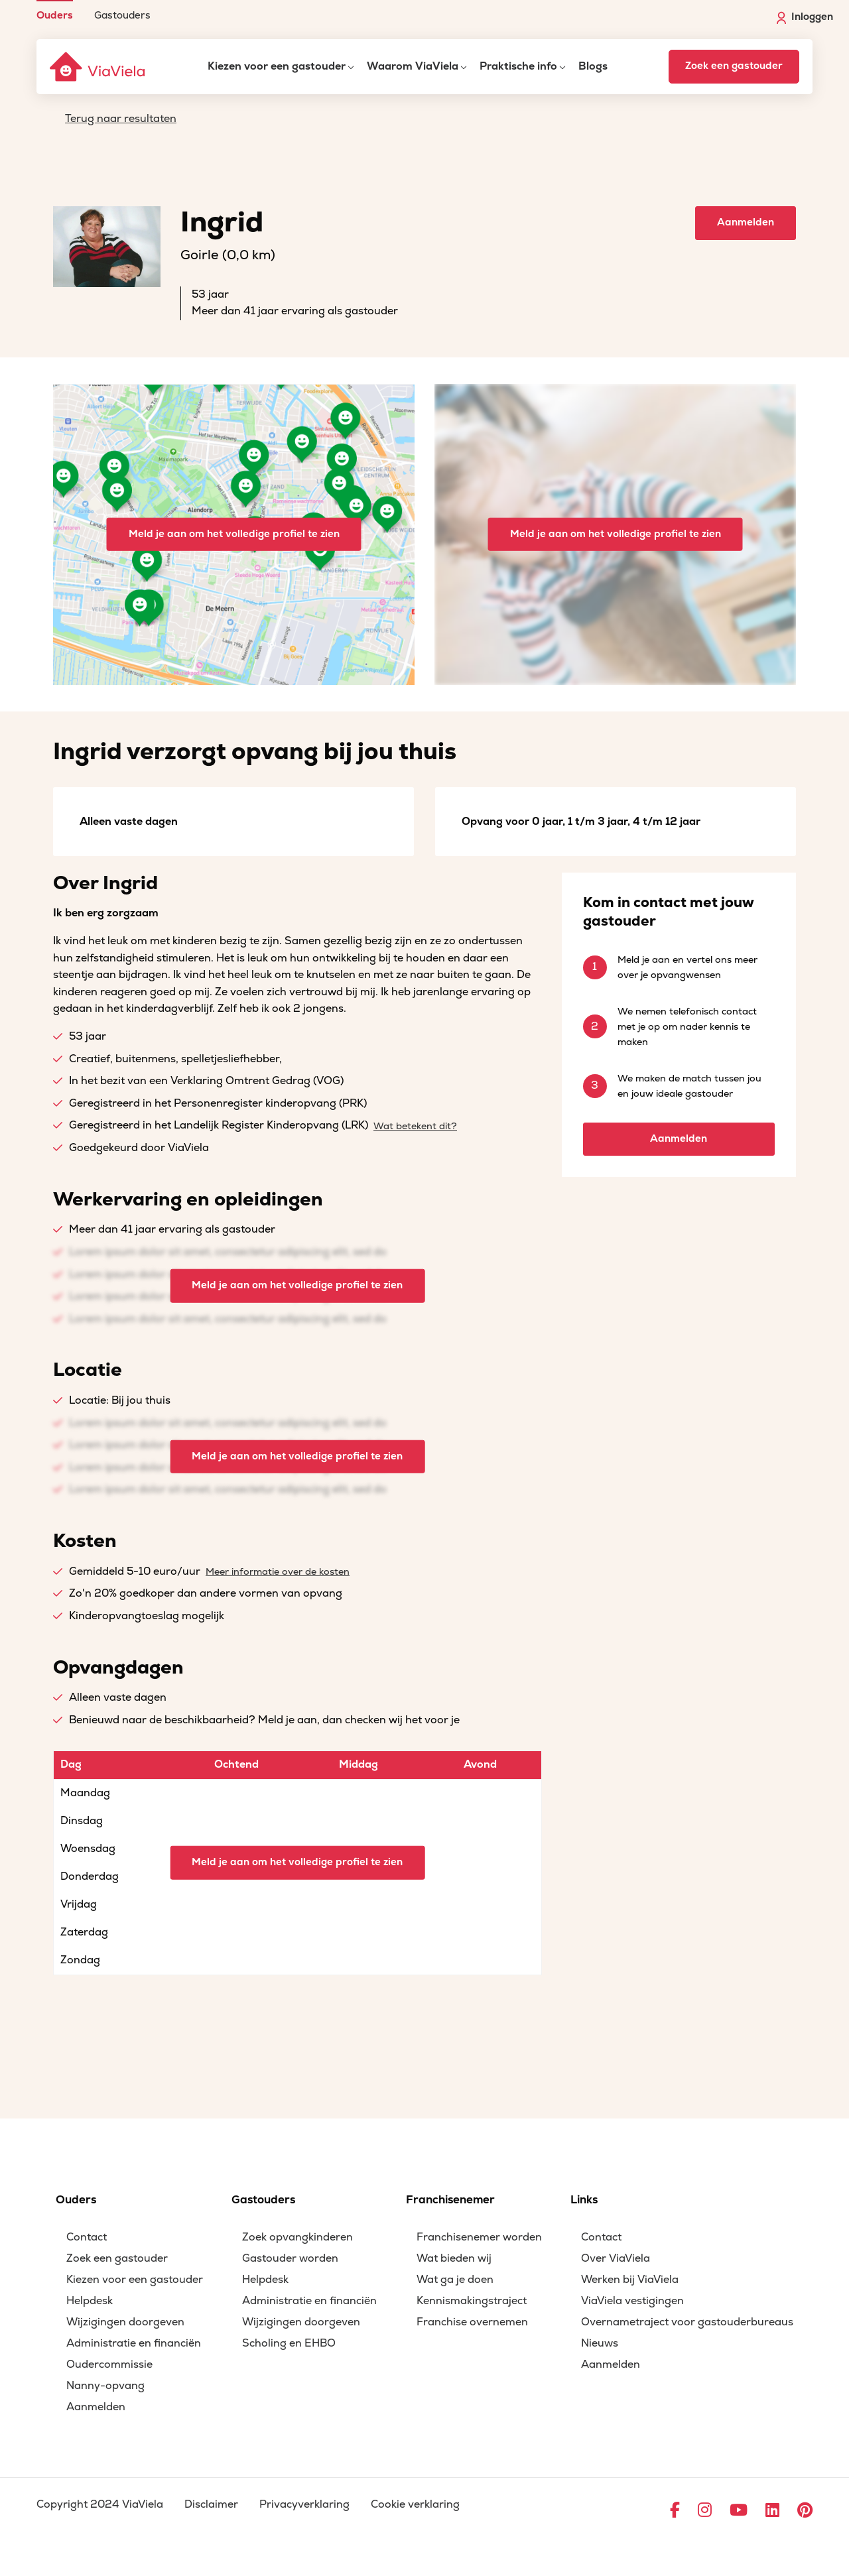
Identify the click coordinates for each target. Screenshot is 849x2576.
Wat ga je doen (455, 2279)
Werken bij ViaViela (630, 2279)
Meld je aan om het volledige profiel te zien (234, 534)
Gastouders (122, 15)
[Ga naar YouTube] (739, 2511)
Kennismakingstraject (472, 2300)
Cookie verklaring (415, 2504)
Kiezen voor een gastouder (277, 66)
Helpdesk (89, 2300)
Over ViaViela (615, 2258)
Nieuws (599, 2343)
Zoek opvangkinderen (297, 2237)
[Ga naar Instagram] (705, 2511)
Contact (86, 2237)
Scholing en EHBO (289, 2343)
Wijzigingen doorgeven (125, 2322)
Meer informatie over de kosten (278, 1571)
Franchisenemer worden (479, 2237)
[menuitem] (54, 10)
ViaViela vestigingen (632, 2300)
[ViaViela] (98, 67)
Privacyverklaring (304, 2504)
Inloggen (805, 17)
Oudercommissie (109, 2364)
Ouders (54, 15)
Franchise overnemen (472, 2322)
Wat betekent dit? (415, 1126)
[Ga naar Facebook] (675, 2511)
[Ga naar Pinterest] (805, 2511)
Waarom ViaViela (412, 66)
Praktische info (518, 66)
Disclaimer (211, 2504)
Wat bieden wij (454, 2258)
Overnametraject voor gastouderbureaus (687, 2322)
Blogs (593, 66)
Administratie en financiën (133, 2343)
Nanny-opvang (105, 2385)
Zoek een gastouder (734, 66)
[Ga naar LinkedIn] (772, 2511)
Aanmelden (745, 222)
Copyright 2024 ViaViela (99, 2504)
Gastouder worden (290, 2258)
